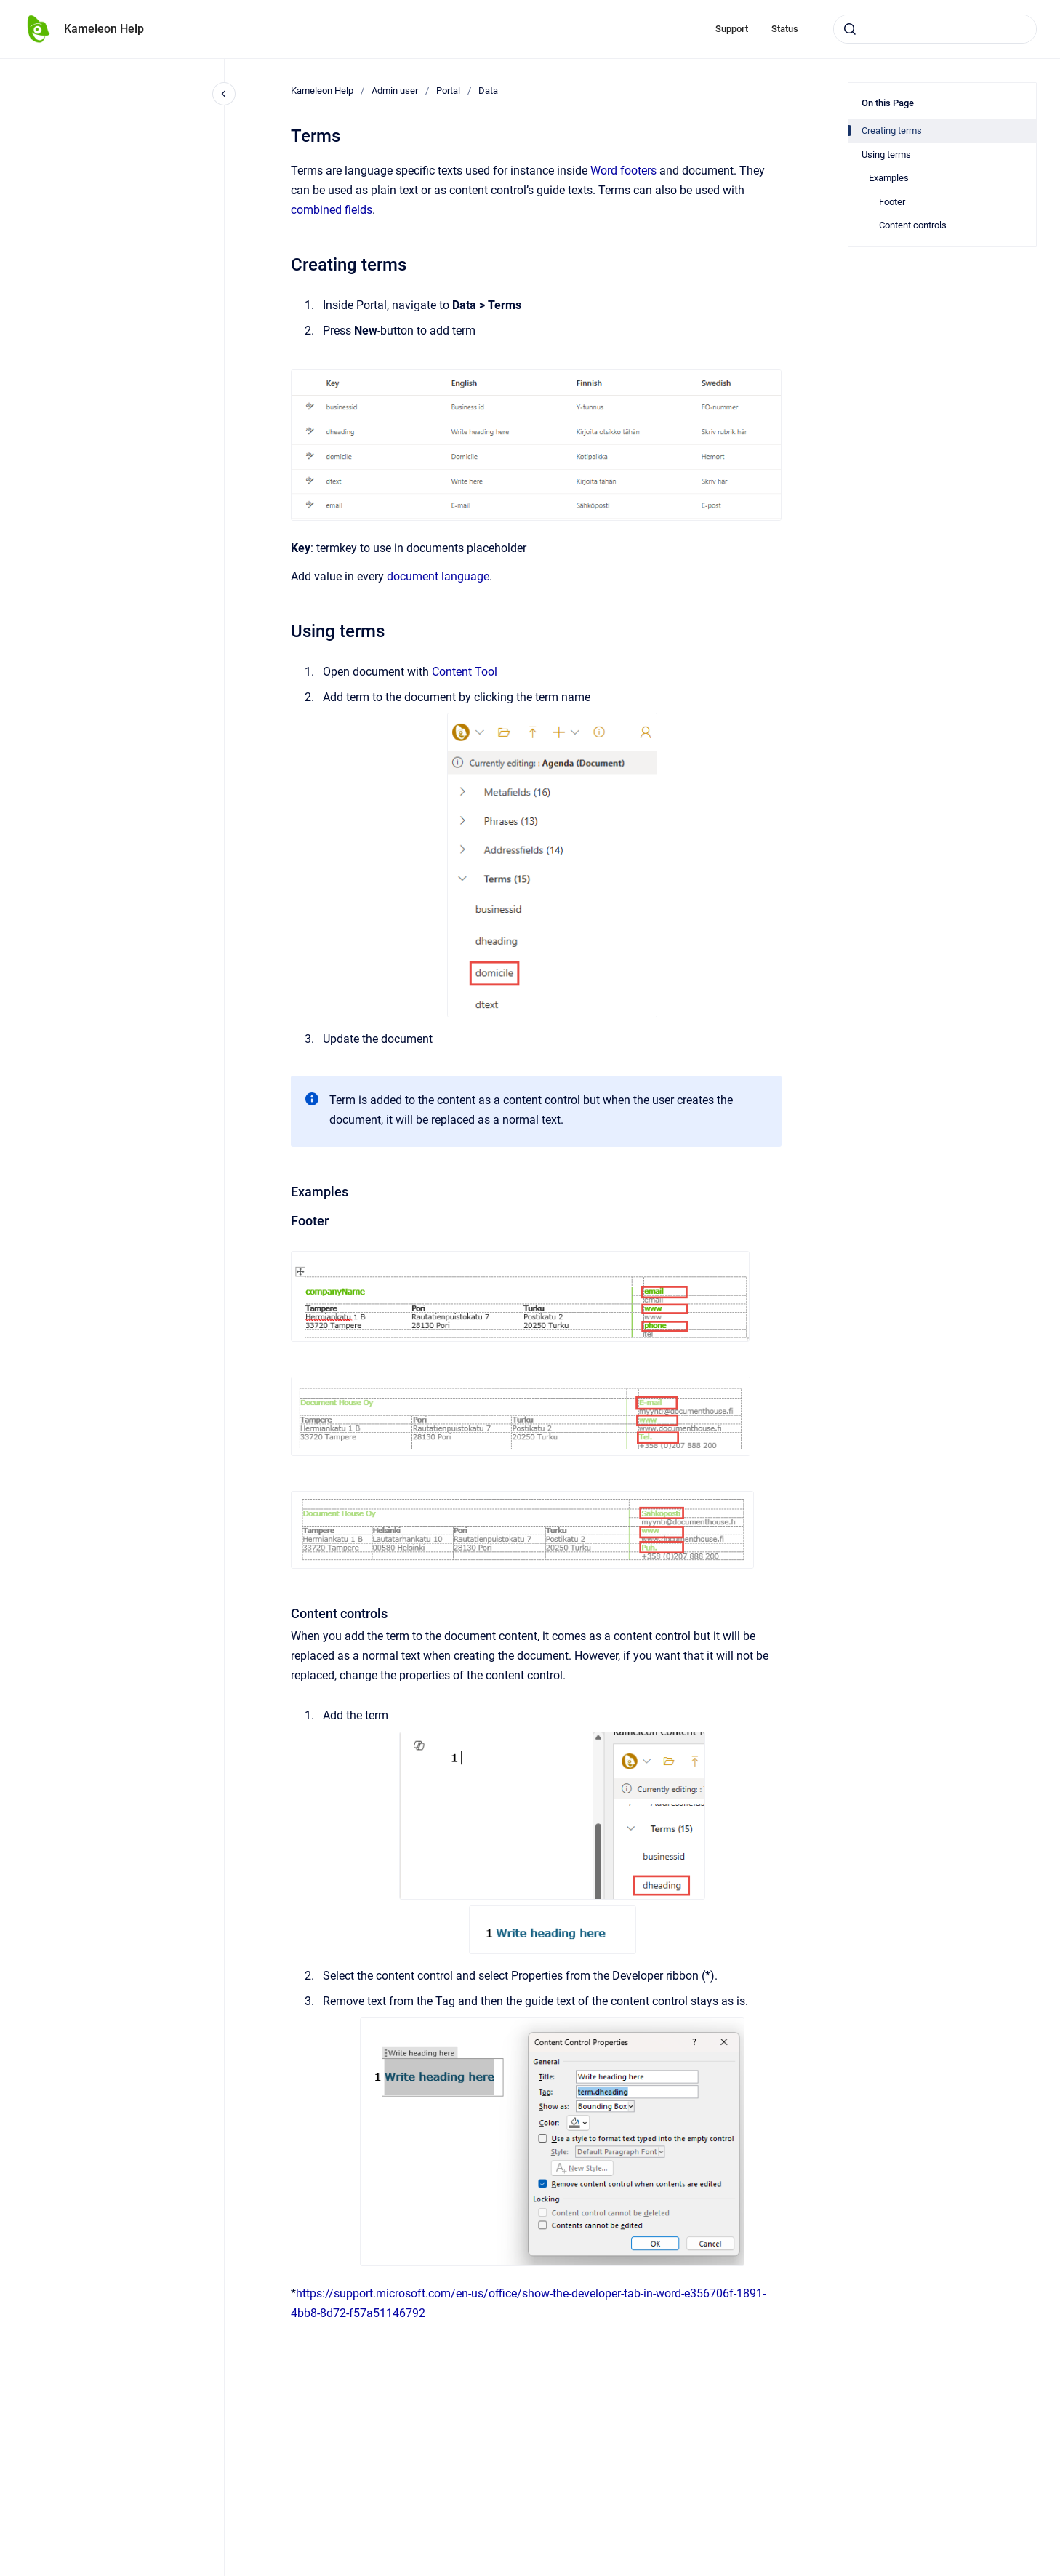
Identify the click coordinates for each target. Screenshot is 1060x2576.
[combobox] (935, 29)
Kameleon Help (104, 29)
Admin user (395, 90)
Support (731, 28)
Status (784, 28)
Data (488, 90)
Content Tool (464, 672)
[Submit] (850, 29)
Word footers (623, 170)
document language (438, 576)
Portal (448, 90)
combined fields (331, 210)
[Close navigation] (224, 93)
